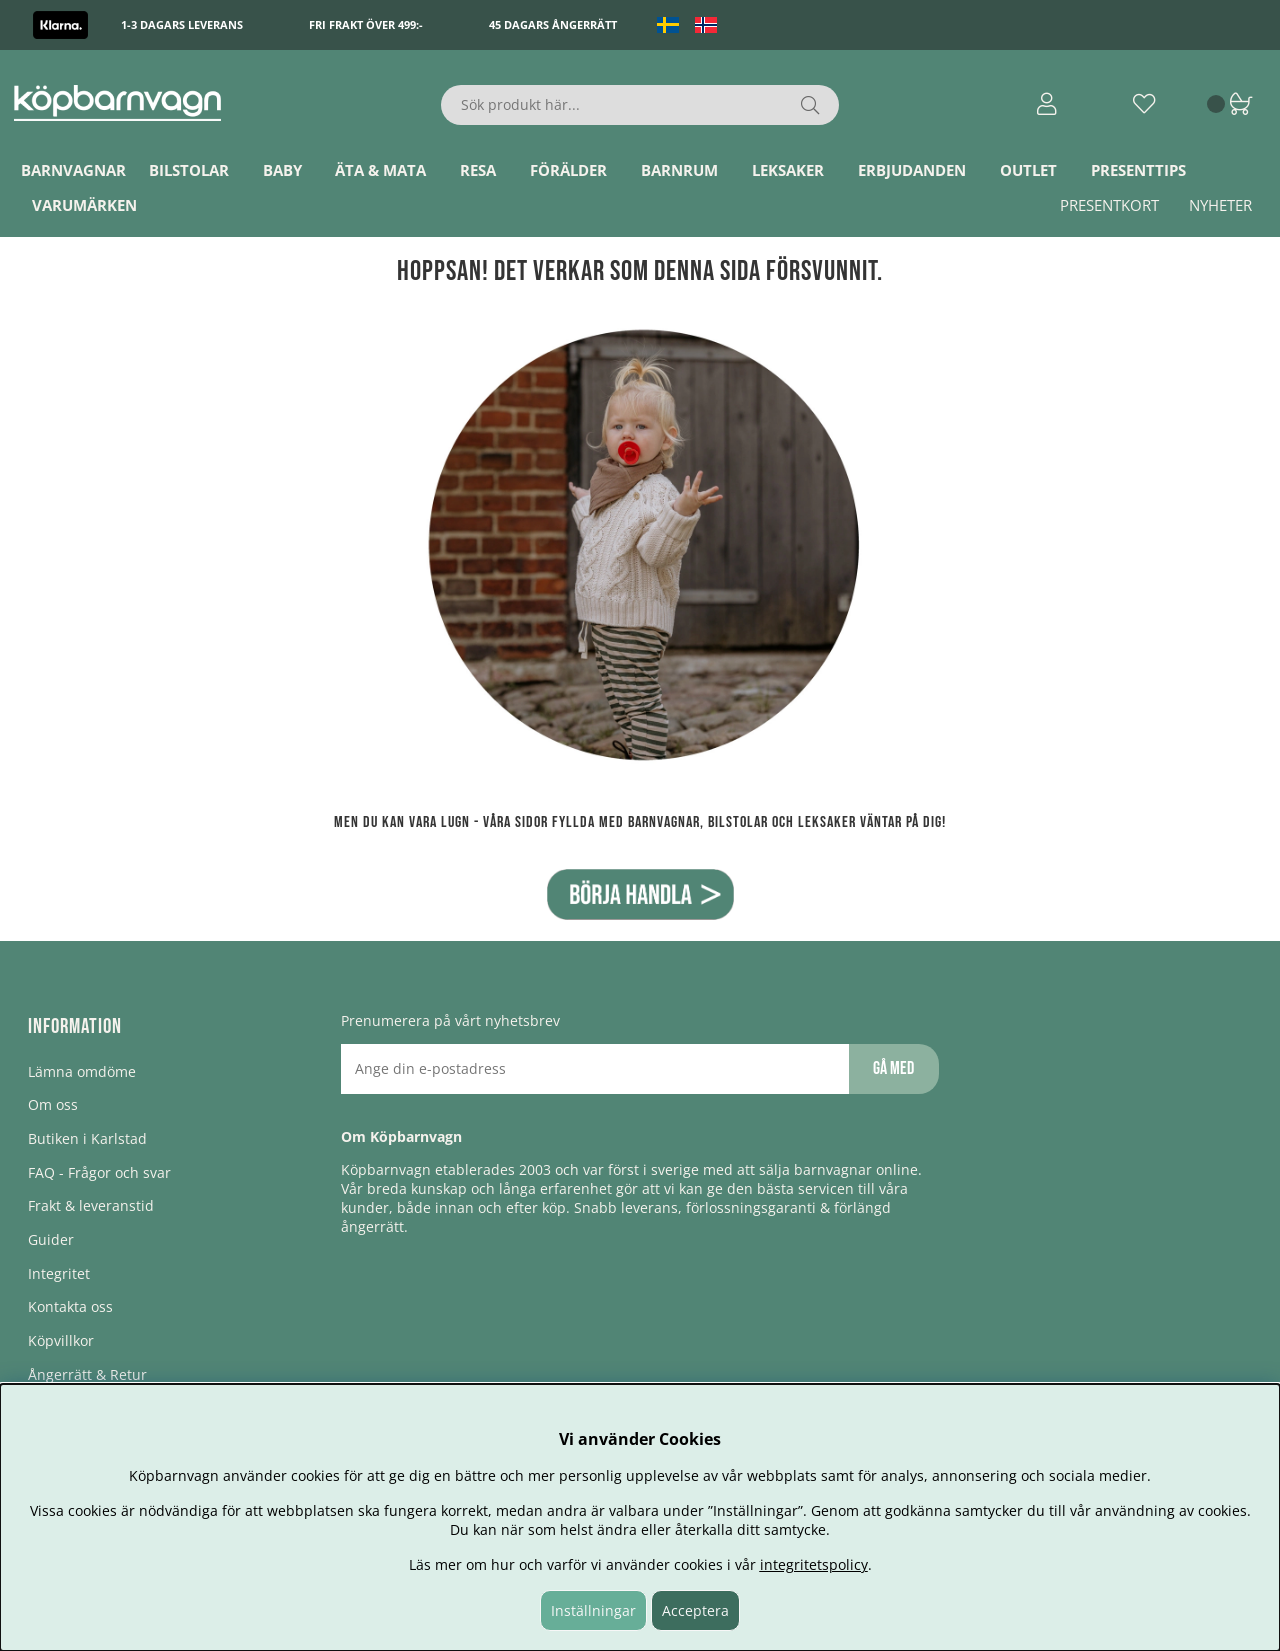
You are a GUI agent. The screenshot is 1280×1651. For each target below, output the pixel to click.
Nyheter (1220, 205)
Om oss (53, 1104)
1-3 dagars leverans (182, 24)
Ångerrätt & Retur (87, 1374)
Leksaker (788, 170)
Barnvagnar (73, 170)
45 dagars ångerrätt (553, 24)
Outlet (1028, 170)
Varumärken (84, 205)
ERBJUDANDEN (912, 170)
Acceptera (695, 1610)
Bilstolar (189, 170)
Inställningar (593, 1610)
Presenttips (1138, 170)
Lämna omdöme (82, 1071)
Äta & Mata (380, 170)
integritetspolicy (814, 1564)
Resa (478, 170)
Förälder (568, 170)
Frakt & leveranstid (91, 1205)
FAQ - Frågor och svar (99, 1172)
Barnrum (679, 170)
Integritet (59, 1273)
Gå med (893, 1068)
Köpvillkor (61, 1340)
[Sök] (640, 105)
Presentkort (1109, 205)
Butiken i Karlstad (87, 1138)
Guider (51, 1239)
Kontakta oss (70, 1306)
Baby (282, 170)
